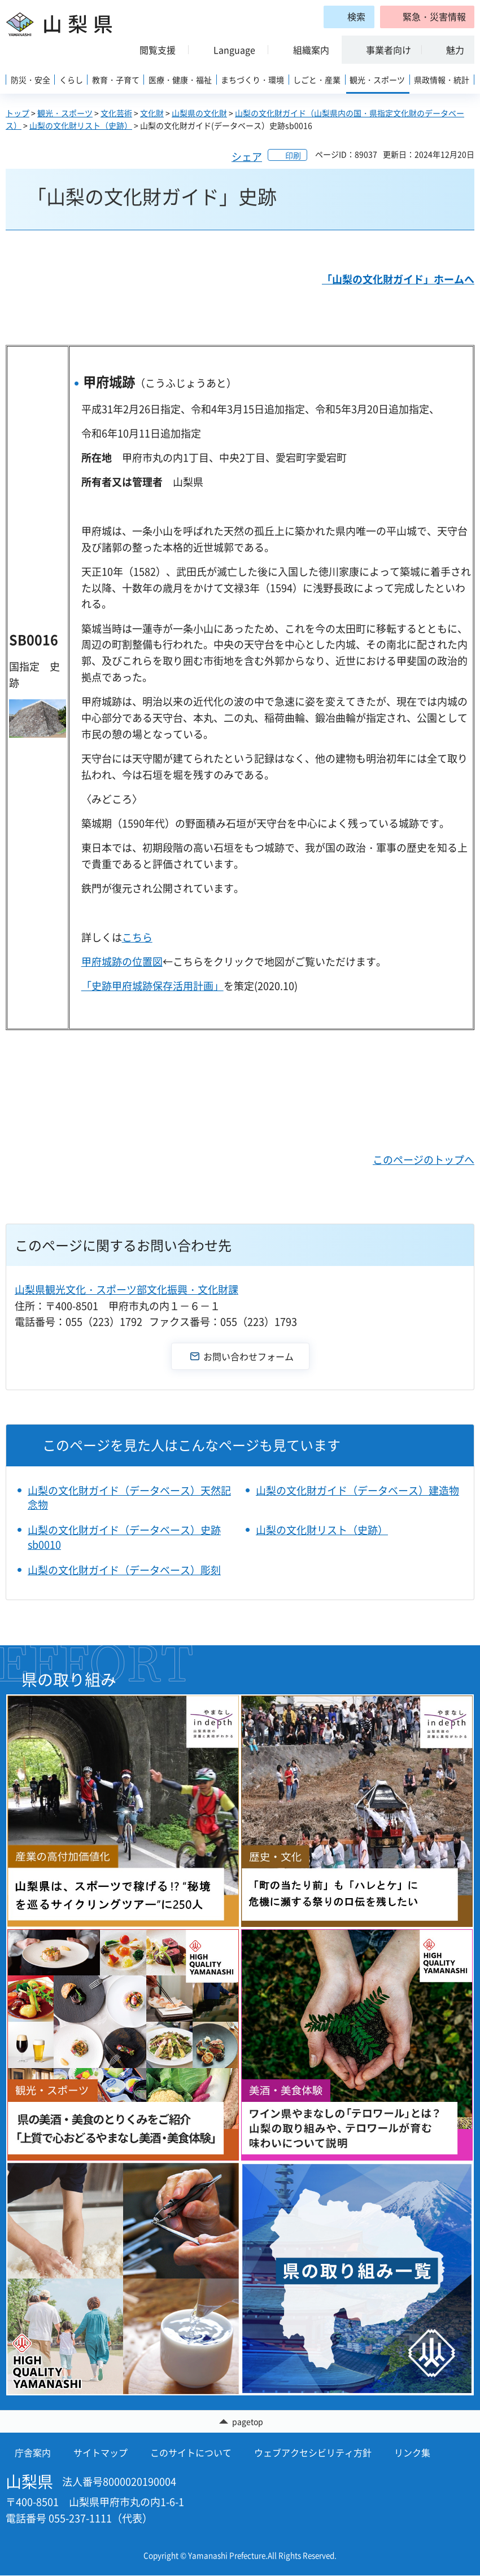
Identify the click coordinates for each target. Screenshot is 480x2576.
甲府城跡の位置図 (122, 961)
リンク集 (412, 2453)
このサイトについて (191, 2453)
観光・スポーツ (65, 113)
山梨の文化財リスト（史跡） (80, 125)
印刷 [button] (293, 155)
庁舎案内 (33, 2453)
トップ (17, 113)
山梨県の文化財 (199, 113)
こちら (137, 937)
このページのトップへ (423, 1159)
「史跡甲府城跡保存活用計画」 (152, 985)
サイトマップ (100, 2453)
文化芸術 (116, 113)
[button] (427, 17)
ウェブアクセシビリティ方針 (313, 2453)
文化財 (152, 113)
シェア (247, 156)
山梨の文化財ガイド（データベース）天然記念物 (129, 1497)
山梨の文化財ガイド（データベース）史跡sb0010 (124, 1537)
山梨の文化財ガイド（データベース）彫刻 (124, 1570)
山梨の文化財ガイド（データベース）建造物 (357, 1490)
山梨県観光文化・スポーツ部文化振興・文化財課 (126, 1289)
